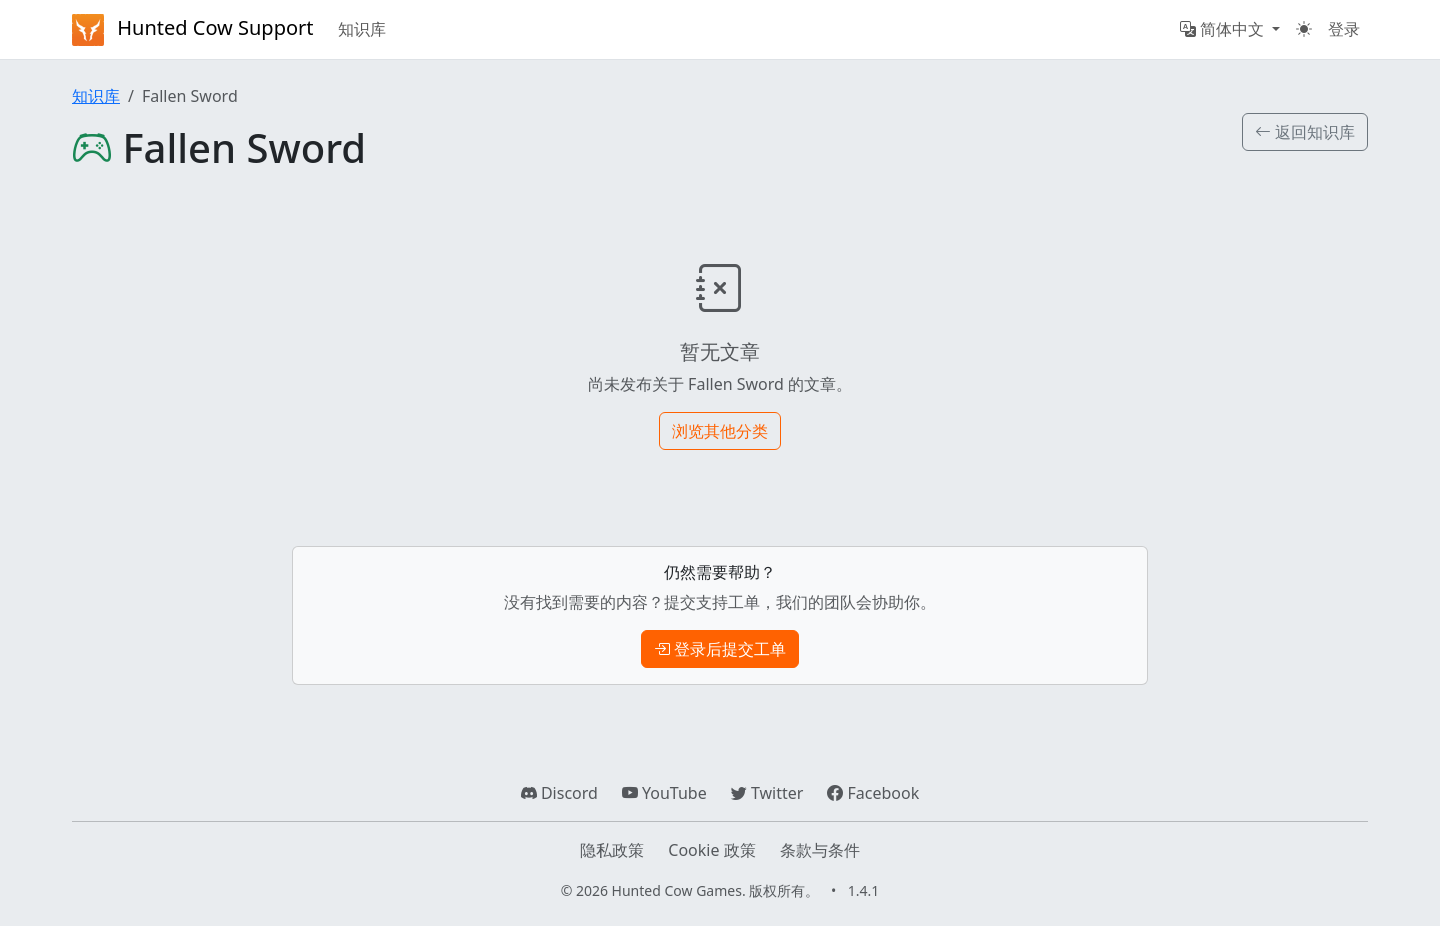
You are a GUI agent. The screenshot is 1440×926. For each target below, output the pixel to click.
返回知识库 (1305, 132)
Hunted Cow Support (193, 30)
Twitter (767, 793)
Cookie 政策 (711, 850)
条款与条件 (820, 850)
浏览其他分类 (720, 431)
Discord (559, 793)
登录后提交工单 (720, 649)
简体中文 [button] (1224, 29)
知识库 (362, 29)
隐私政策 (612, 850)
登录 (1344, 29)
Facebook (873, 793)
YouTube (664, 793)
